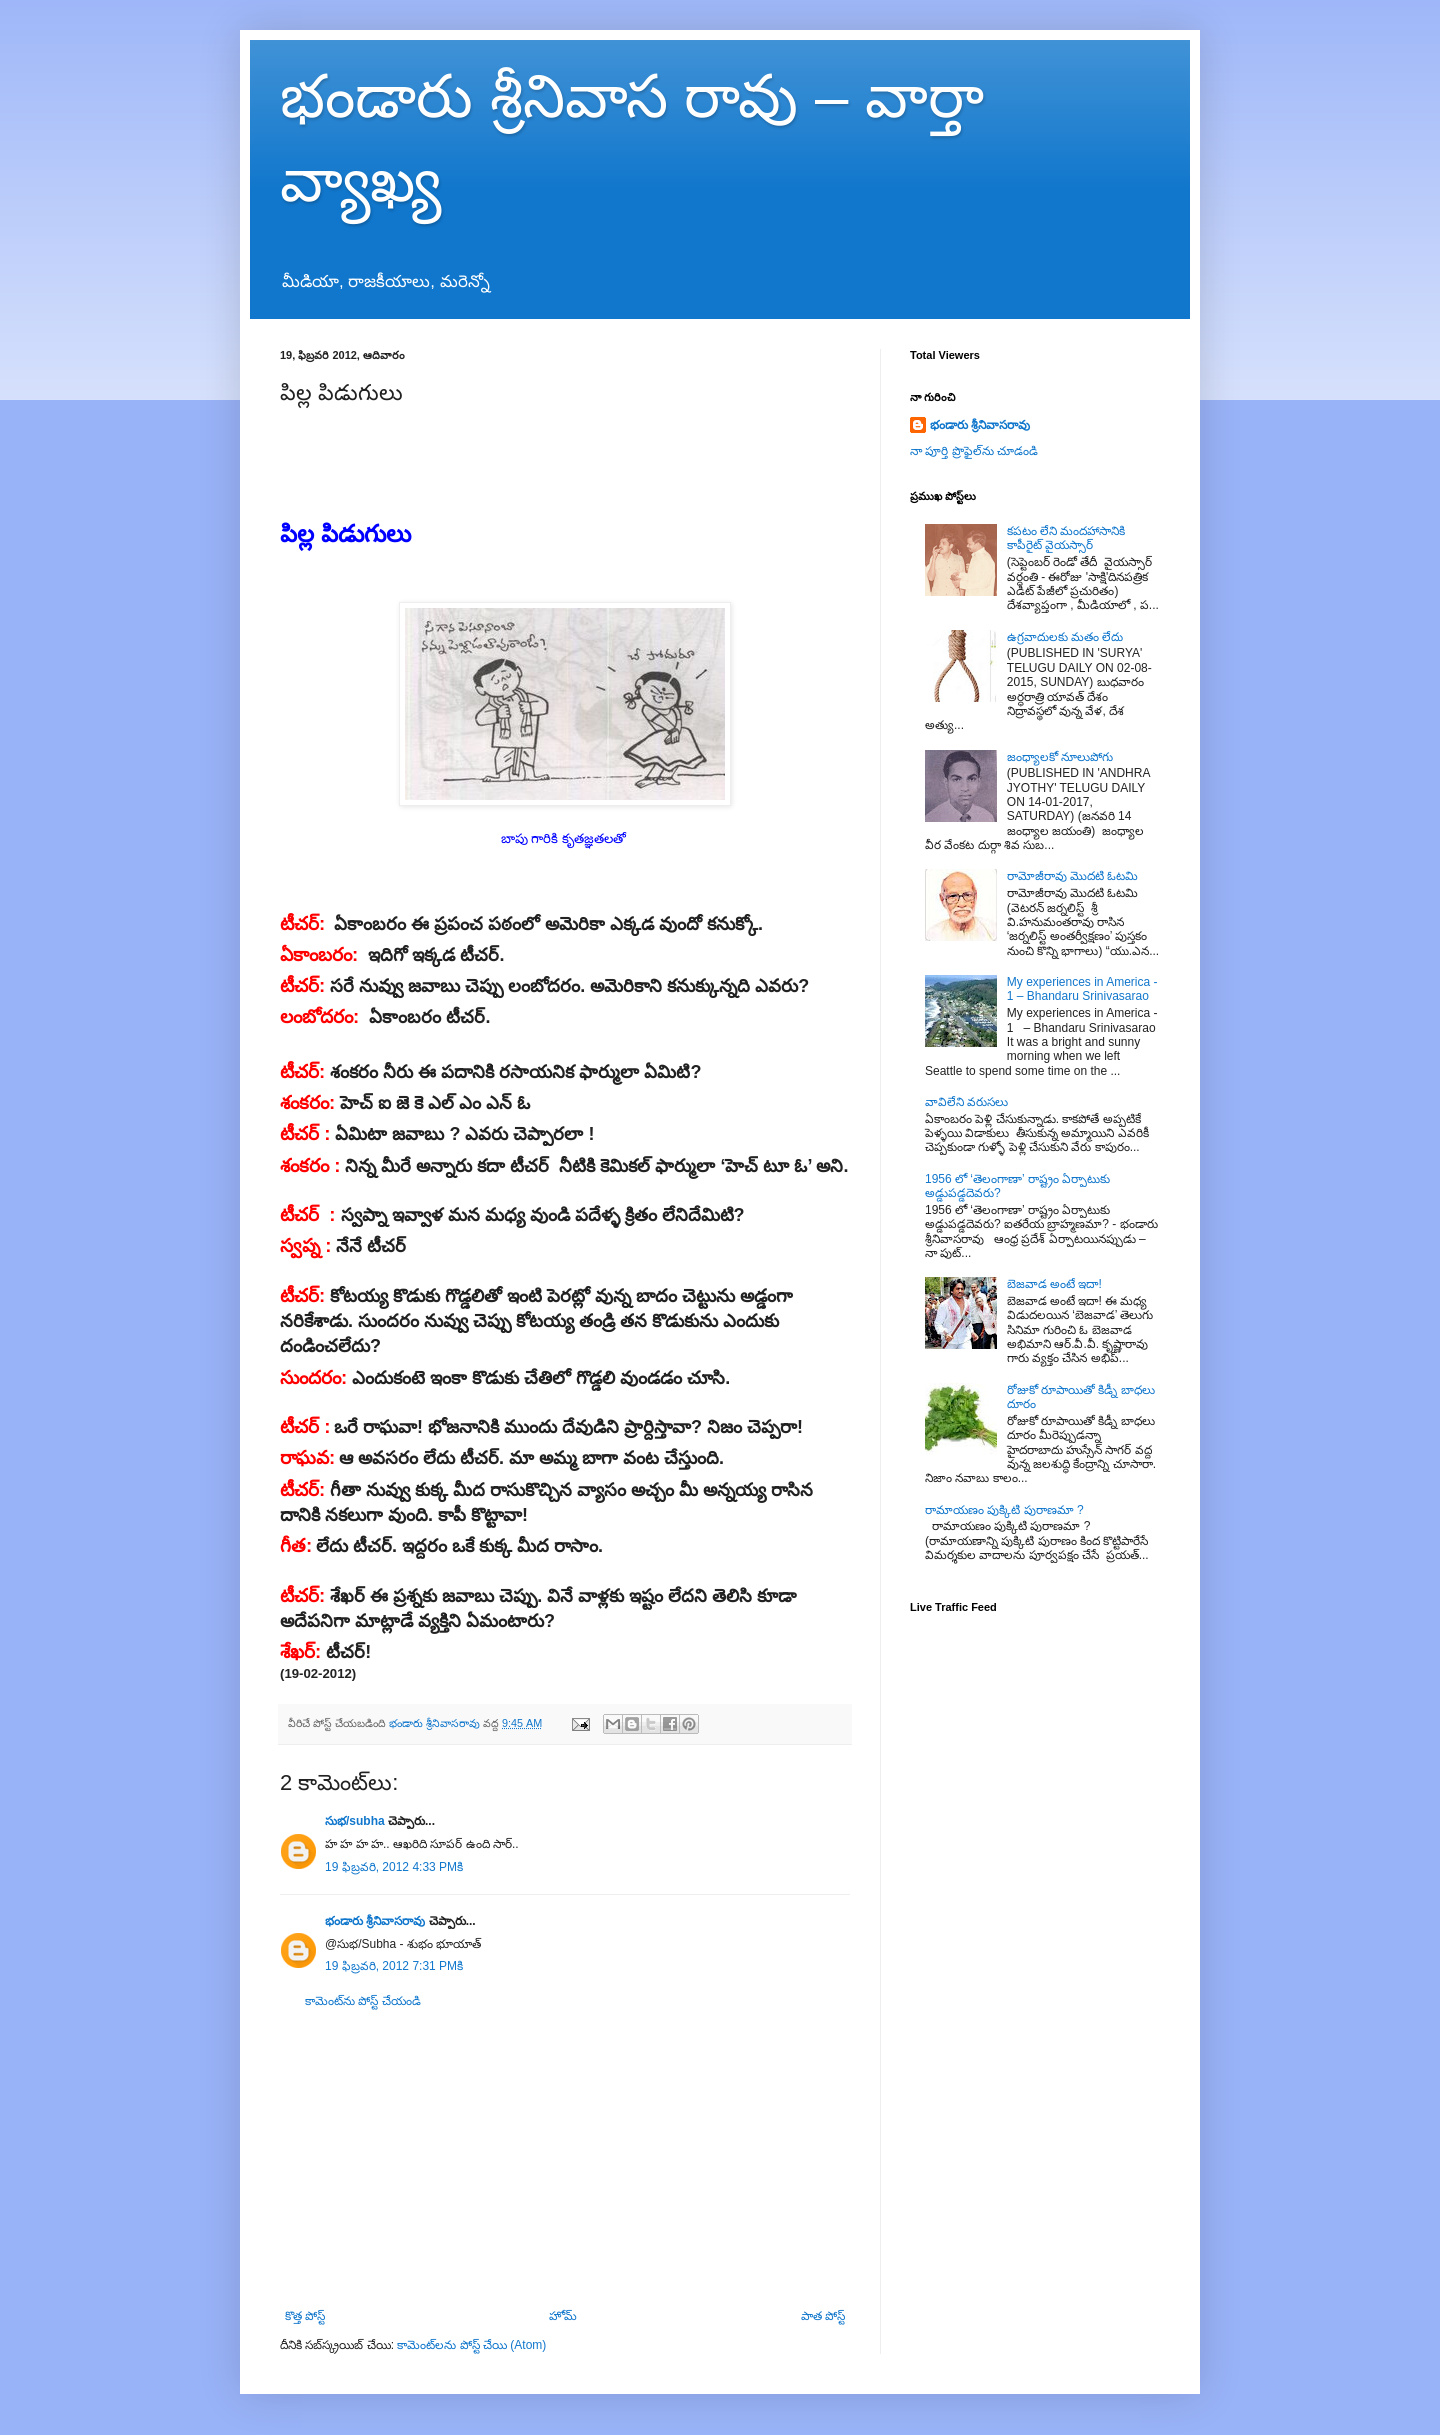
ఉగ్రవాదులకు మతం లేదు (1065, 637)
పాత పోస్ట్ (823, 2316)
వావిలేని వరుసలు (966, 1102)
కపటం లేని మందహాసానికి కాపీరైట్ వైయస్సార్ (1066, 538)
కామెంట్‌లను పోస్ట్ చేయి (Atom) (471, 2345)
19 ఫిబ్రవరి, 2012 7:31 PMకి (394, 1966)
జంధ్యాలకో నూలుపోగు (1060, 757)
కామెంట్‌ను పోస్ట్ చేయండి (363, 2001)
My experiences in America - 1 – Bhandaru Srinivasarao (1082, 989)
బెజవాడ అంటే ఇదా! (1054, 1284)
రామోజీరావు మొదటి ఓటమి (1073, 876)
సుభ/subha (355, 1821)
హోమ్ (563, 2316)
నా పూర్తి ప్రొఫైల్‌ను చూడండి (974, 451)
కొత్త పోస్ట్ (305, 2316)
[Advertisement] (565, 2159)
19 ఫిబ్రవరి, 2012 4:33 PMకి (394, 1867)
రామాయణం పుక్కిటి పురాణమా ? (1004, 1510)
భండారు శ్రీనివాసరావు (375, 1921)
